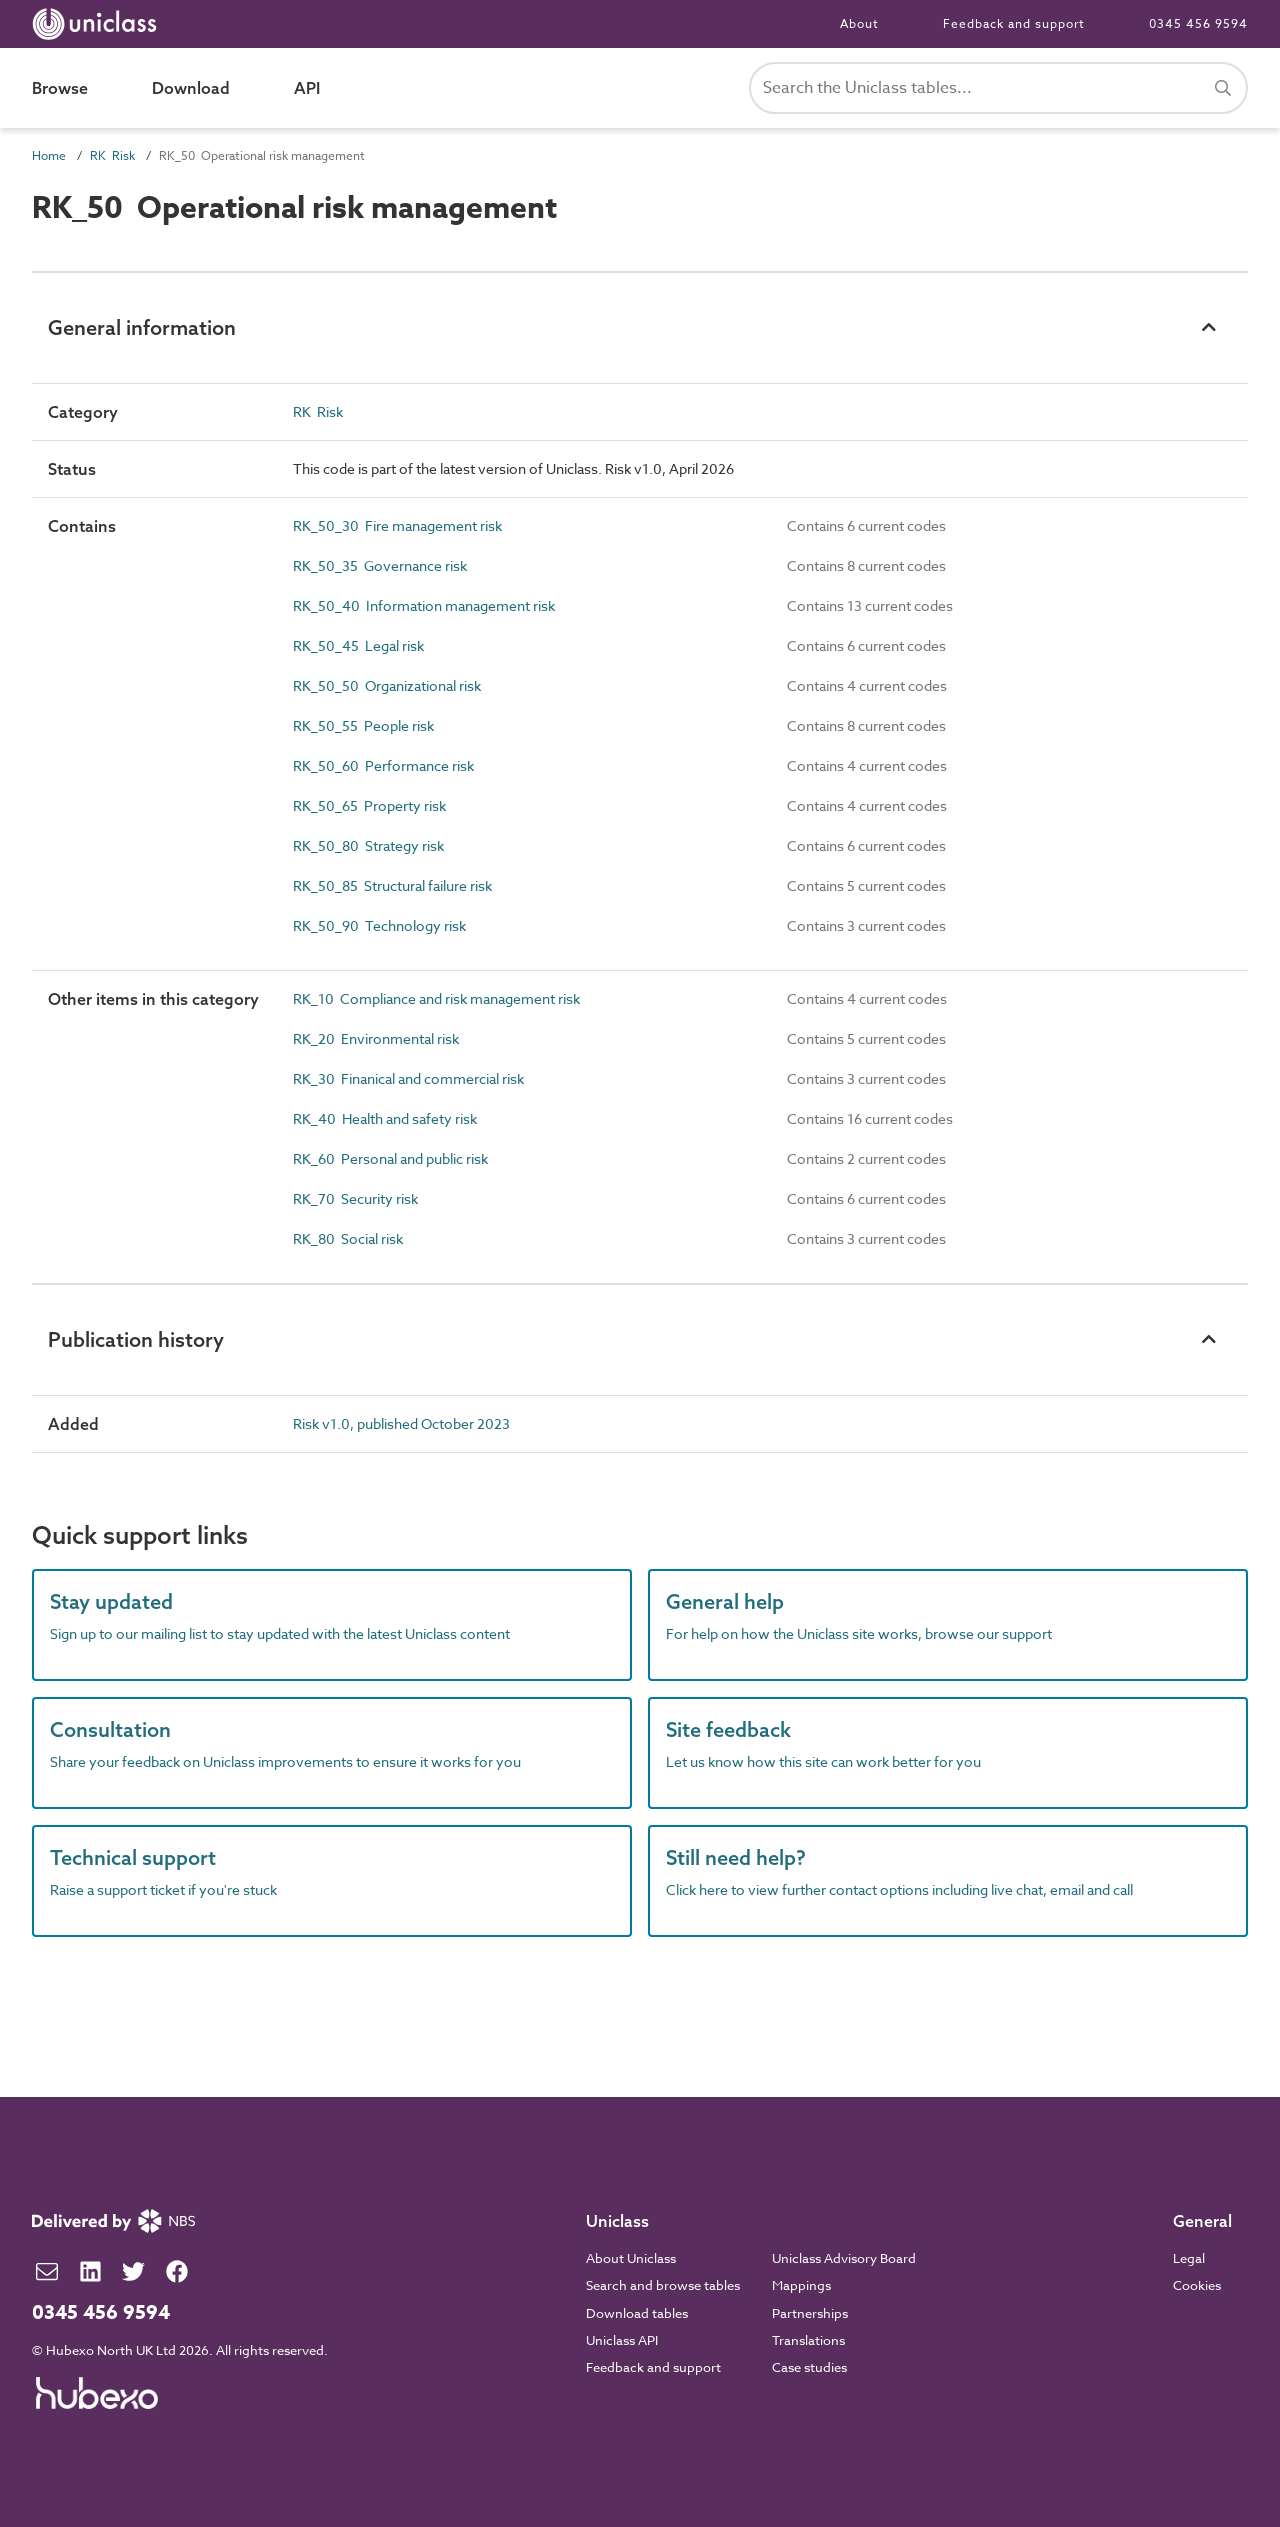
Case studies (809, 2367)
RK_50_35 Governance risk (380, 565)
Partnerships (810, 2313)
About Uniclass (631, 2258)
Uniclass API (622, 2340)
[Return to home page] (98, 24)
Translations (808, 2340)
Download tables (637, 2313)
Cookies (1197, 2285)
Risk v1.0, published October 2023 (401, 1423)
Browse (60, 88)
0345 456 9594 (1198, 23)
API (307, 88)
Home (49, 155)
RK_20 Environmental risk (376, 1038)
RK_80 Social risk (348, 1238)
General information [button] (142, 327)
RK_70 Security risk (355, 1198)
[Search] (1223, 88)
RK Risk (112, 155)
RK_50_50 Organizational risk (387, 685)
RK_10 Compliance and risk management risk (436, 998)
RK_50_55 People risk (363, 725)
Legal (1189, 2258)
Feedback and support (1014, 23)
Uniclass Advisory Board (844, 2258)
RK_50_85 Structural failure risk (392, 885)
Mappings (801, 2285)
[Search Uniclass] (998, 88)
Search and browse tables (663, 2285)
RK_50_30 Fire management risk (397, 525)
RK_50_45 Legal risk (358, 645)
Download (191, 88)
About (859, 23)
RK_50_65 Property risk (369, 805)
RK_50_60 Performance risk (383, 765)
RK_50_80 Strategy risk (368, 845)
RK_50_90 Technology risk (379, 925)
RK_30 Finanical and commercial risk (408, 1078)
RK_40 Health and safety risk (385, 1118)
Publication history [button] (136, 1339)
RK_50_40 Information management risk (424, 605)
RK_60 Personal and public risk (390, 1158)
